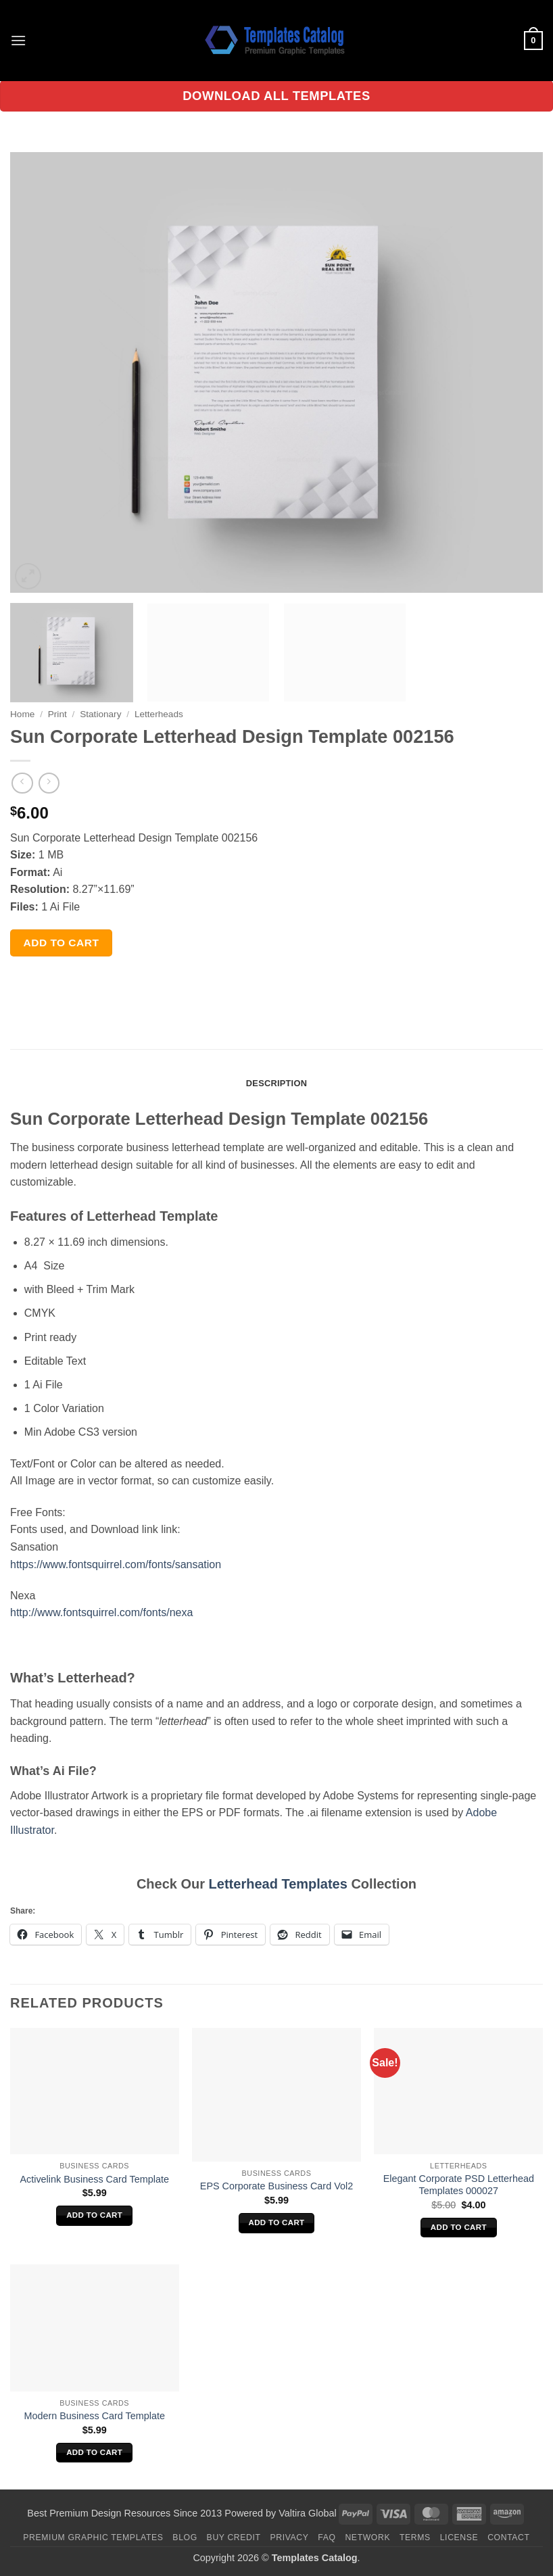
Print (57, 714)
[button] (18, 40)
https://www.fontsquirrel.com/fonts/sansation (115, 1564)
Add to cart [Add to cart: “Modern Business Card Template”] (94, 2452)
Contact (508, 2537)
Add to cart (61, 942)
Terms (415, 2537)
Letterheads (159, 714)
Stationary (100, 714)
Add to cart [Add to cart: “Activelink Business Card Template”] (94, 2215)
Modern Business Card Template (94, 2415)
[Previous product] (49, 783)
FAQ (326, 2537)
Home (22, 714)
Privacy (289, 2537)
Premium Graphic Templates (93, 2537)
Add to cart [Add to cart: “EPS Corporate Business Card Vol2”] (277, 2222)
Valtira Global (307, 2513)
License (459, 2537)
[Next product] (21, 783)
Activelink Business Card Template (94, 2179)
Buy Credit (234, 2537)
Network (367, 2537)
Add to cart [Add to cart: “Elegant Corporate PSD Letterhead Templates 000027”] (459, 2227)
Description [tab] (276, 1083)
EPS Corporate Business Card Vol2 (276, 2186)
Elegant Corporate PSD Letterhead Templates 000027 (458, 2185)
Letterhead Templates (278, 1883)
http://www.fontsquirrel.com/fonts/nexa (101, 1612)
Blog (184, 2537)
